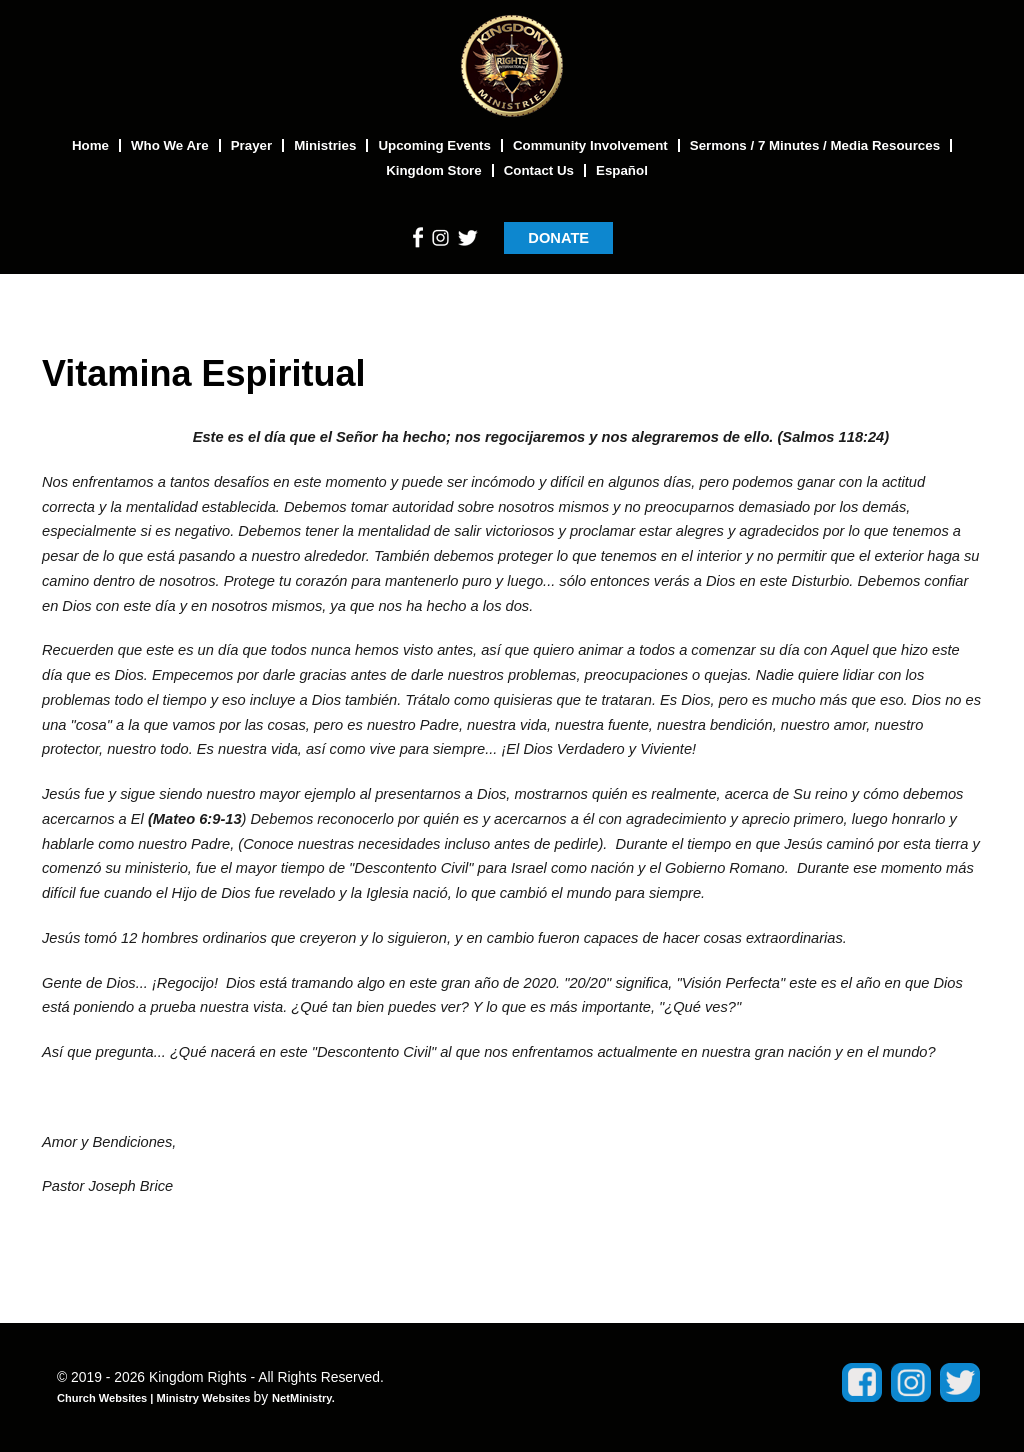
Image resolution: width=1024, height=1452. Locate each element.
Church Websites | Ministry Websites (155, 1398)
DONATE (558, 238)
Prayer (252, 145)
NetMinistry (302, 1398)
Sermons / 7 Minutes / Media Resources (815, 145)
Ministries (325, 145)
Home (90, 145)
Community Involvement (590, 145)
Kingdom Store (434, 170)
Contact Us (539, 170)
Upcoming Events (434, 145)
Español (622, 170)
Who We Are (170, 145)
